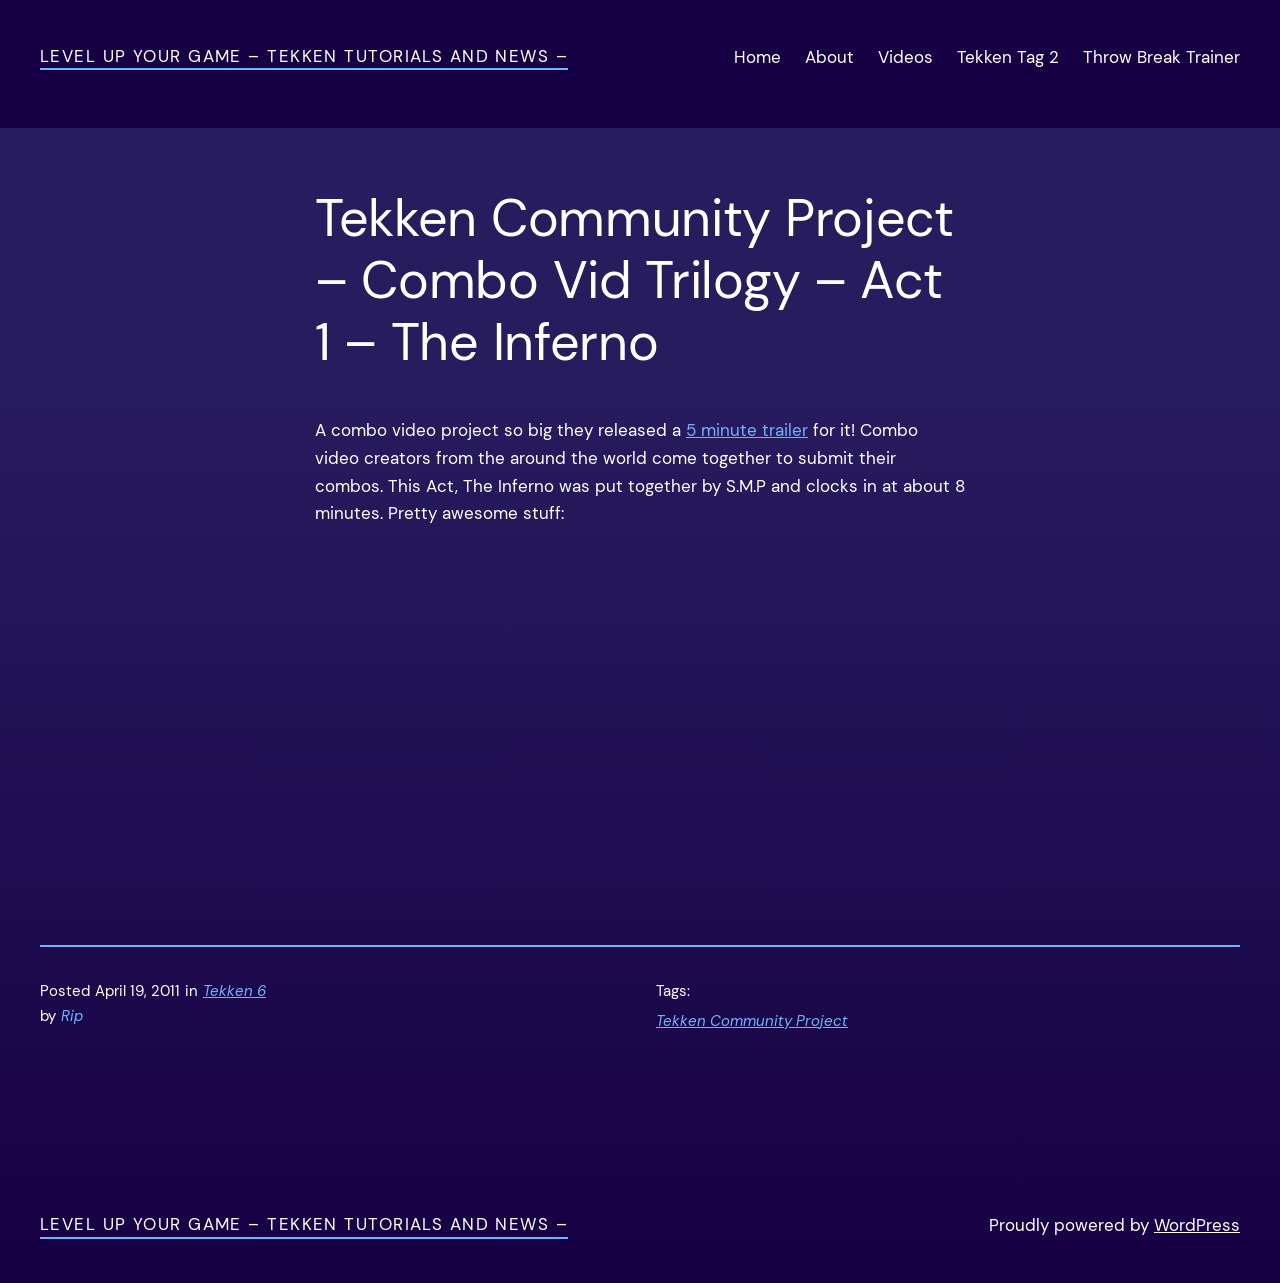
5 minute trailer (747, 430)
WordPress (1197, 1225)
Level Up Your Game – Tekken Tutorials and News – (304, 56)
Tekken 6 (234, 991)
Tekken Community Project (752, 1021)
